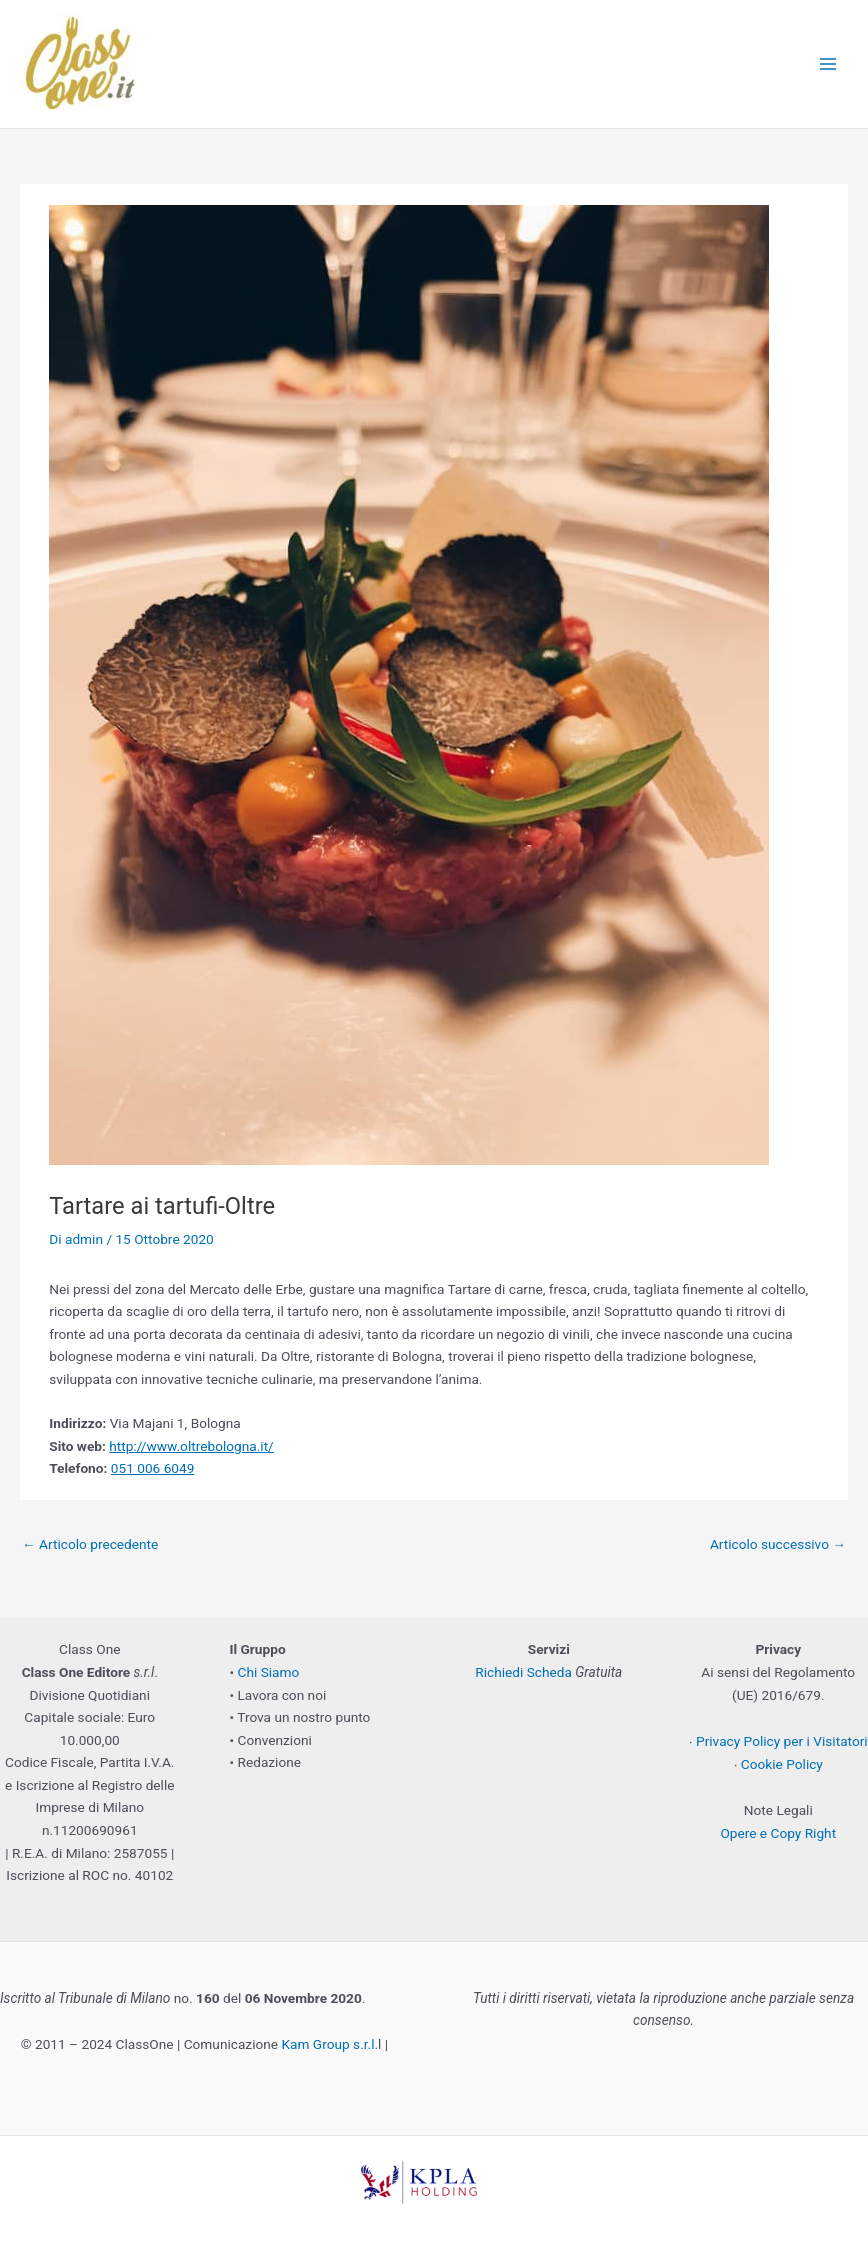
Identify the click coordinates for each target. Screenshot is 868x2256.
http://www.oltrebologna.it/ (191, 1446)
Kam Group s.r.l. (329, 2044)
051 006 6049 (153, 1468)
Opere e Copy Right (778, 1833)
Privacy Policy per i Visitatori (782, 1741)
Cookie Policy (782, 1764)
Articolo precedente (90, 1544)
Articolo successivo (778, 1544)
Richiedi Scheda (523, 1672)
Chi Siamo (269, 1672)
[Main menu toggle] (828, 64)
